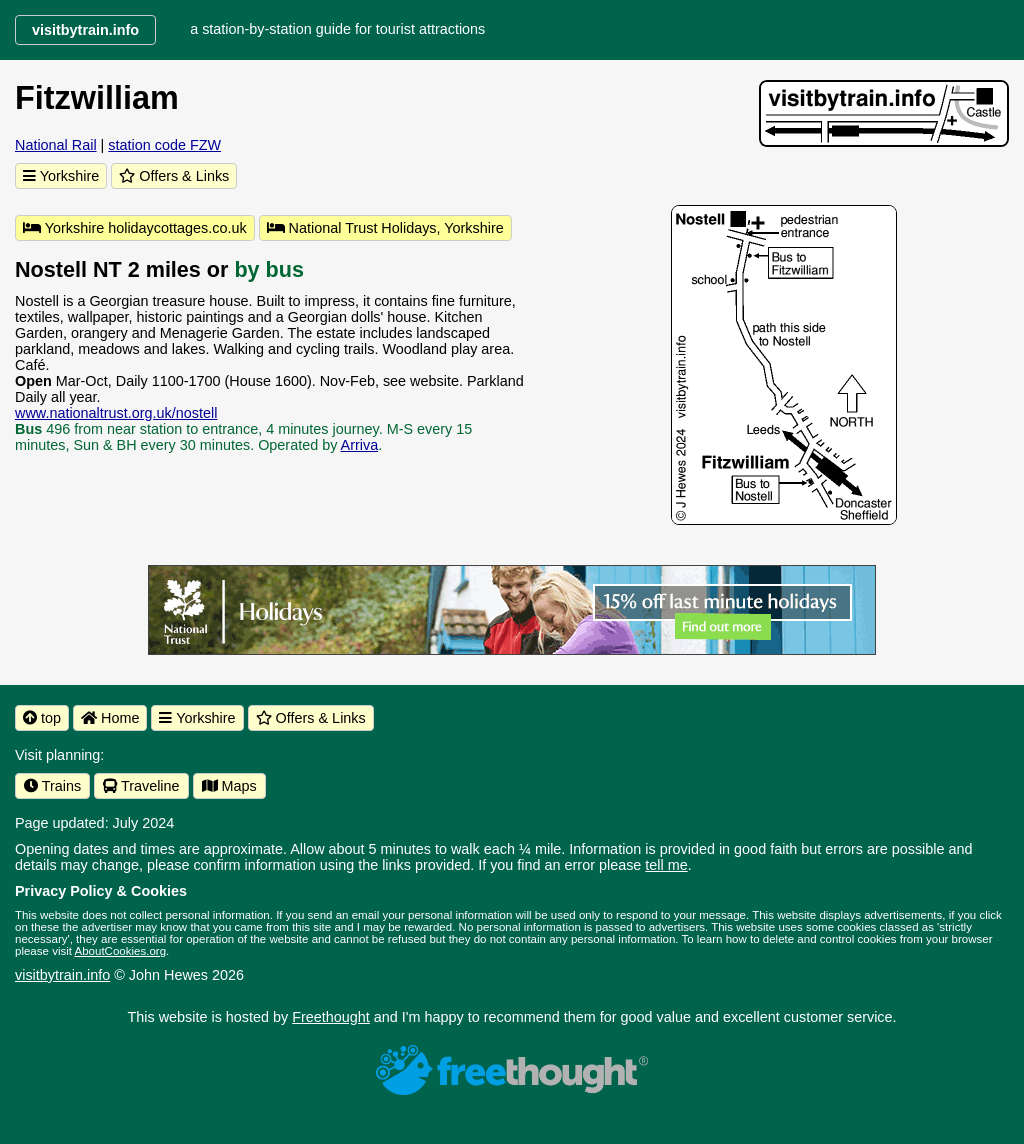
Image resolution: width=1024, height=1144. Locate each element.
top (42, 718)
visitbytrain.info (62, 975)
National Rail (56, 145)
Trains (52, 786)
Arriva (360, 445)
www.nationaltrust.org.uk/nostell (116, 413)
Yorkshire (61, 176)
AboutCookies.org (121, 951)
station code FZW (164, 145)
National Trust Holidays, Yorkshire (385, 228)
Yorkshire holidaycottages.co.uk (135, 228)
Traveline (141, 786)
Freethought (331, 1017)
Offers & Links (174, 176)
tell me (666, 865)
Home (110, 718)
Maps (229, 786)
